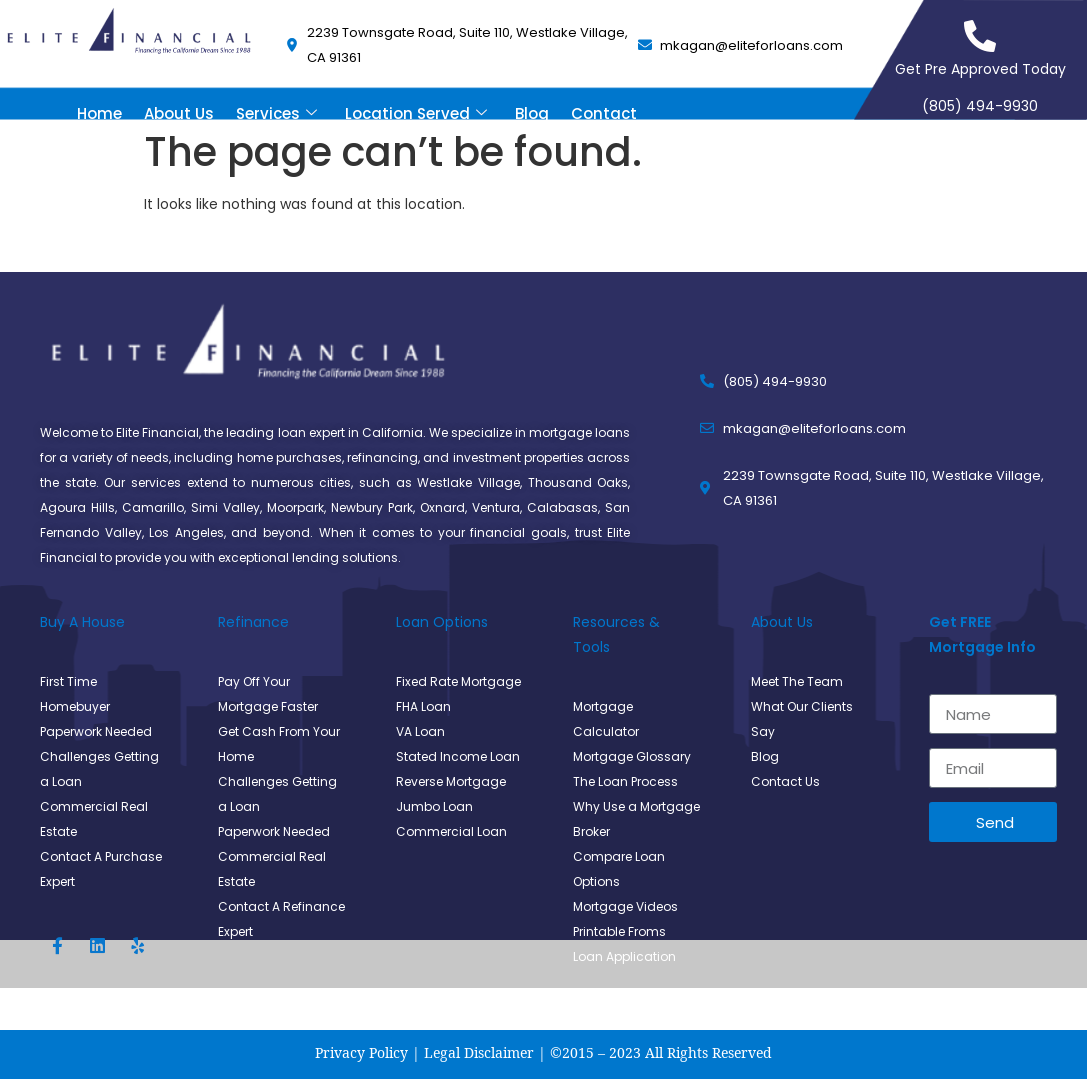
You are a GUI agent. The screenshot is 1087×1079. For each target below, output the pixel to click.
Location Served (416, 113)
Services (276, 113)
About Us (179, 113)
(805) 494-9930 (980, 106)
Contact (604, 113)
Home (99, 113)
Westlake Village (468, 482)
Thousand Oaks (578, 482)
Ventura (496, 507)
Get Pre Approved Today (980, 69)
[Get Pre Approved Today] (980, 36)
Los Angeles (186, 532)
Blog (532, 113)
